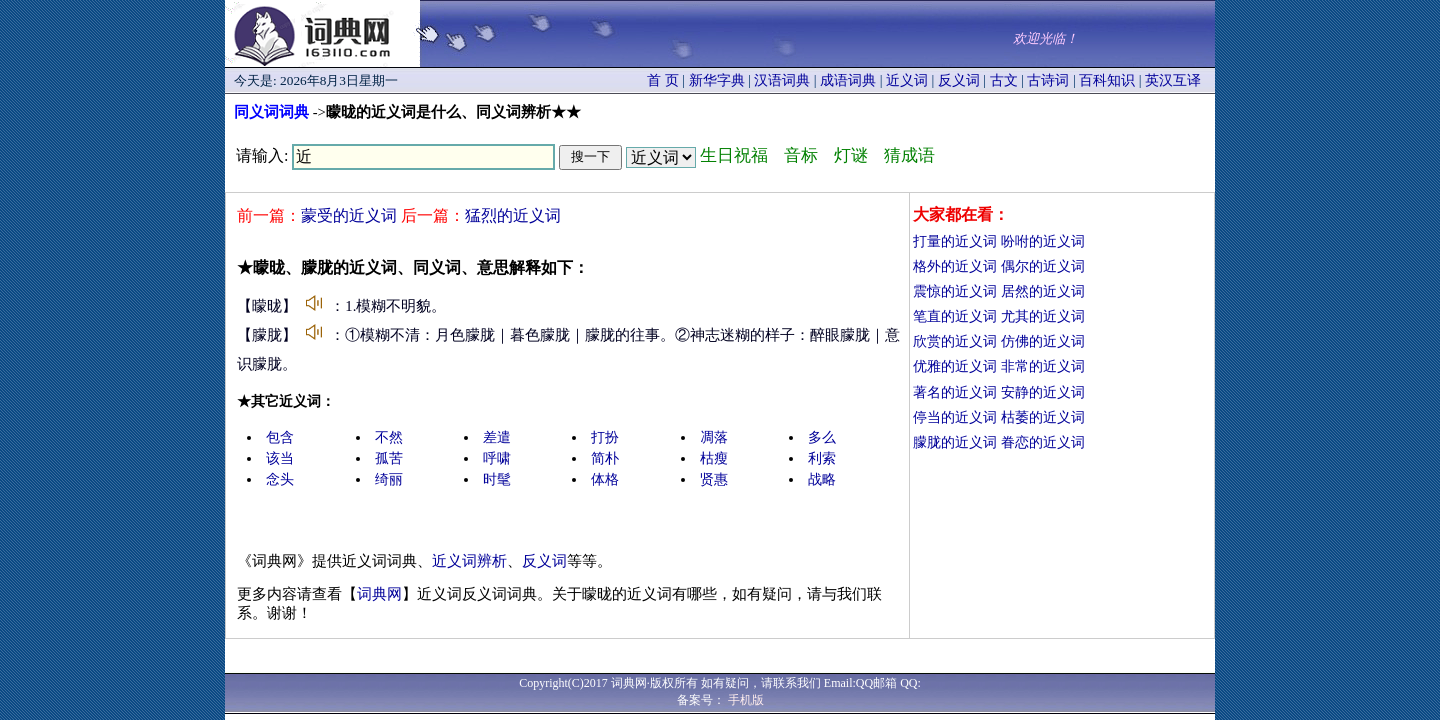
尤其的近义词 (1043, 316)
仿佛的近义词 (1043, 341)
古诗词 (1048, 80)
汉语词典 (782, 80)
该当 (280, 458)
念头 (280, 479)
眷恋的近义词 (1043, 442)
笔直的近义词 (955, 316)
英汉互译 (1173, 80)
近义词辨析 (469, 561)
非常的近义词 (1043, 366)
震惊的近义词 (955, 291)
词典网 (379, 594)
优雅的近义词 (955, 366)
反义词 (959, 80)
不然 (389, 437)
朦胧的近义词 (955, 442)
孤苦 (389, 458)
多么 (822, 437)
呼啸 (497, 458)
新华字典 (717, 80)
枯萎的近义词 (1043, 417)
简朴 (605, 458)
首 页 (663, 80)
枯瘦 (714, 458)
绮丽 (389, 479)
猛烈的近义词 (513, 215)
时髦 (497, 479)
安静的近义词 (1043, 392)
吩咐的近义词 (1043, 241)
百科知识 (1107, 80)
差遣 (497, 437)
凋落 (714, 437)
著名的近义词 (955, 392)
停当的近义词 (955, 417)
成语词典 (848, 80)
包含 (280, 437)
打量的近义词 (955, 241)
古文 (1004, 80)
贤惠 (714, 479)
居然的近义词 (1043, 291)
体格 (605, 479)
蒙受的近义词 (349, 215)
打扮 (605, 437)
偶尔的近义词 (1043, 266)
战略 (822, 479)
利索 (822, 458)
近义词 (907, 80)
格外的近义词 (955, 266)
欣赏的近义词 (955, 341)
